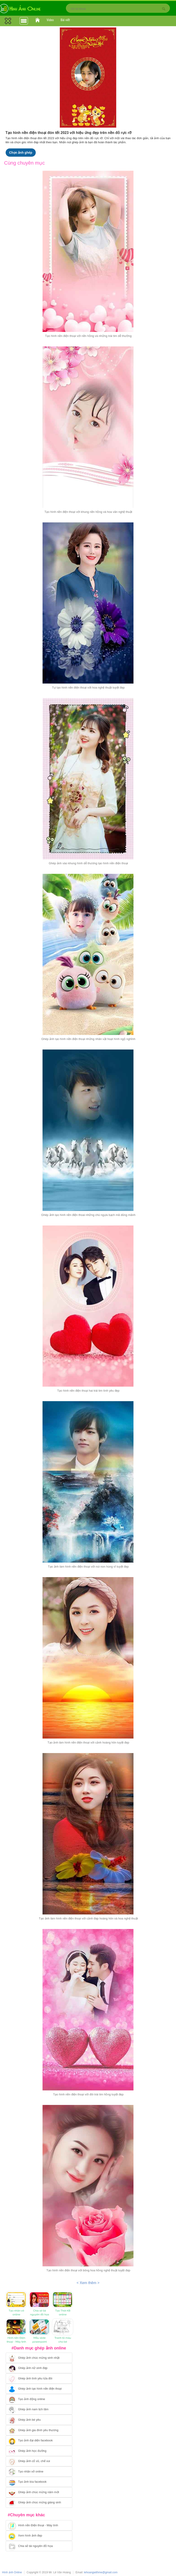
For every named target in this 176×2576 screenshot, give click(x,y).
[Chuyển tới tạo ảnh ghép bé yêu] (39, 2420)
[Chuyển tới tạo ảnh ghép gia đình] (39, 2430)
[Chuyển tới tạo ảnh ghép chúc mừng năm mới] (39, 2492)
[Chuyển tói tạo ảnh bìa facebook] (39, 2482)
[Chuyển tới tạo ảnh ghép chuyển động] (39, 2399)
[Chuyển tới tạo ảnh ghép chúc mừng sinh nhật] (39, 2358)
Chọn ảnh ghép (20, 152)
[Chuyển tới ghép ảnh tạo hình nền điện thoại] (39, 2389)
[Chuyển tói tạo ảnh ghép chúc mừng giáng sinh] (39, 2502)
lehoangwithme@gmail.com (101, 2572)
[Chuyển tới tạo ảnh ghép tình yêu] (39, 2378)
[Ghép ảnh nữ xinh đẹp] (39, 2368)
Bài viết (65, 20)
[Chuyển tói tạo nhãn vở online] (39, 2471)
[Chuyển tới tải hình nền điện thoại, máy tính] (39, 2525)
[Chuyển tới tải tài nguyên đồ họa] (39, 2546)
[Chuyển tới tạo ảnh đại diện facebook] (39, 2440)
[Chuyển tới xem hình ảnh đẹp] (39, 2536)
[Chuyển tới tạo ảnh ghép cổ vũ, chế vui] (39, 2461)
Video (50, 20)
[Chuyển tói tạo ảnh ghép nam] (39, 2409)
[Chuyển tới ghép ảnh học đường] (39, 2451)
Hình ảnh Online (12, 2572)
